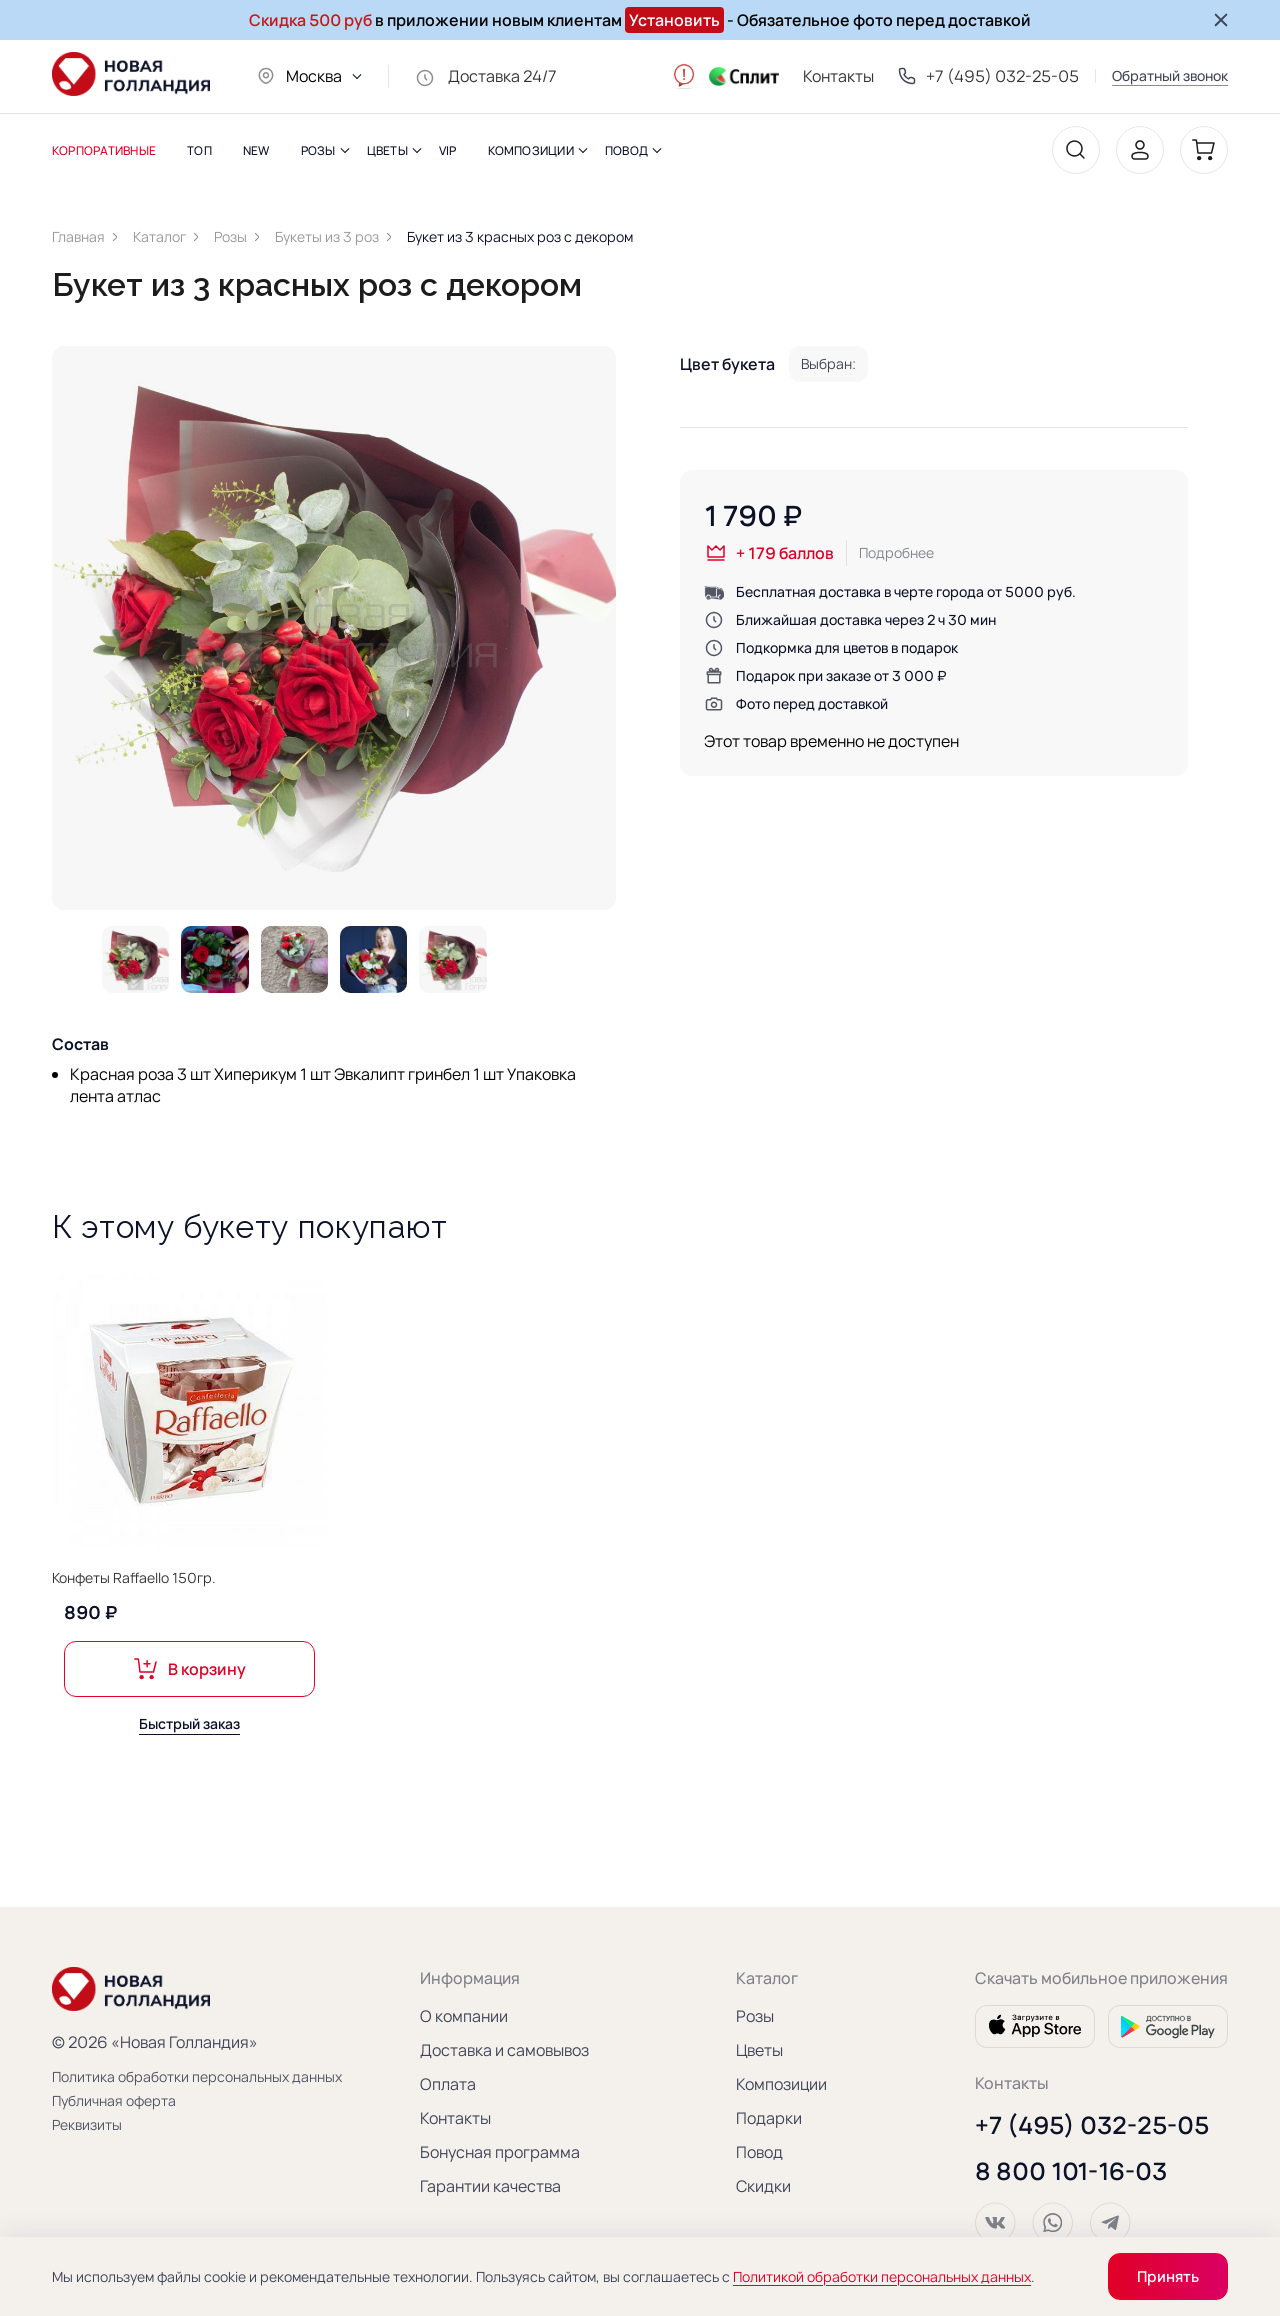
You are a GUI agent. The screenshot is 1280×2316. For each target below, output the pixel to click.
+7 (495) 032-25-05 (1092, 2125)
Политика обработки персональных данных (162, 2076)
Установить (674, 20)
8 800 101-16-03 (1071, 2171)
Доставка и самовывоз (504, 2050)
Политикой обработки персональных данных (882, 2276)
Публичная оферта (114, 2100)
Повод (759, 2152)
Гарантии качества (490, 2186)
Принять (1168, 2276)
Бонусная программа (500, 2152)
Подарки (769, 2118)
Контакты (838, 76)
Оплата (448, 2084)
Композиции (781, 2084)
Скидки (763, 2186)
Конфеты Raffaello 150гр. (134, 1587)
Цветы (759, 2050)
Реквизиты (87, 2124)
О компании (464, 2016)
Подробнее (896, 552)
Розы (755, 2016)
